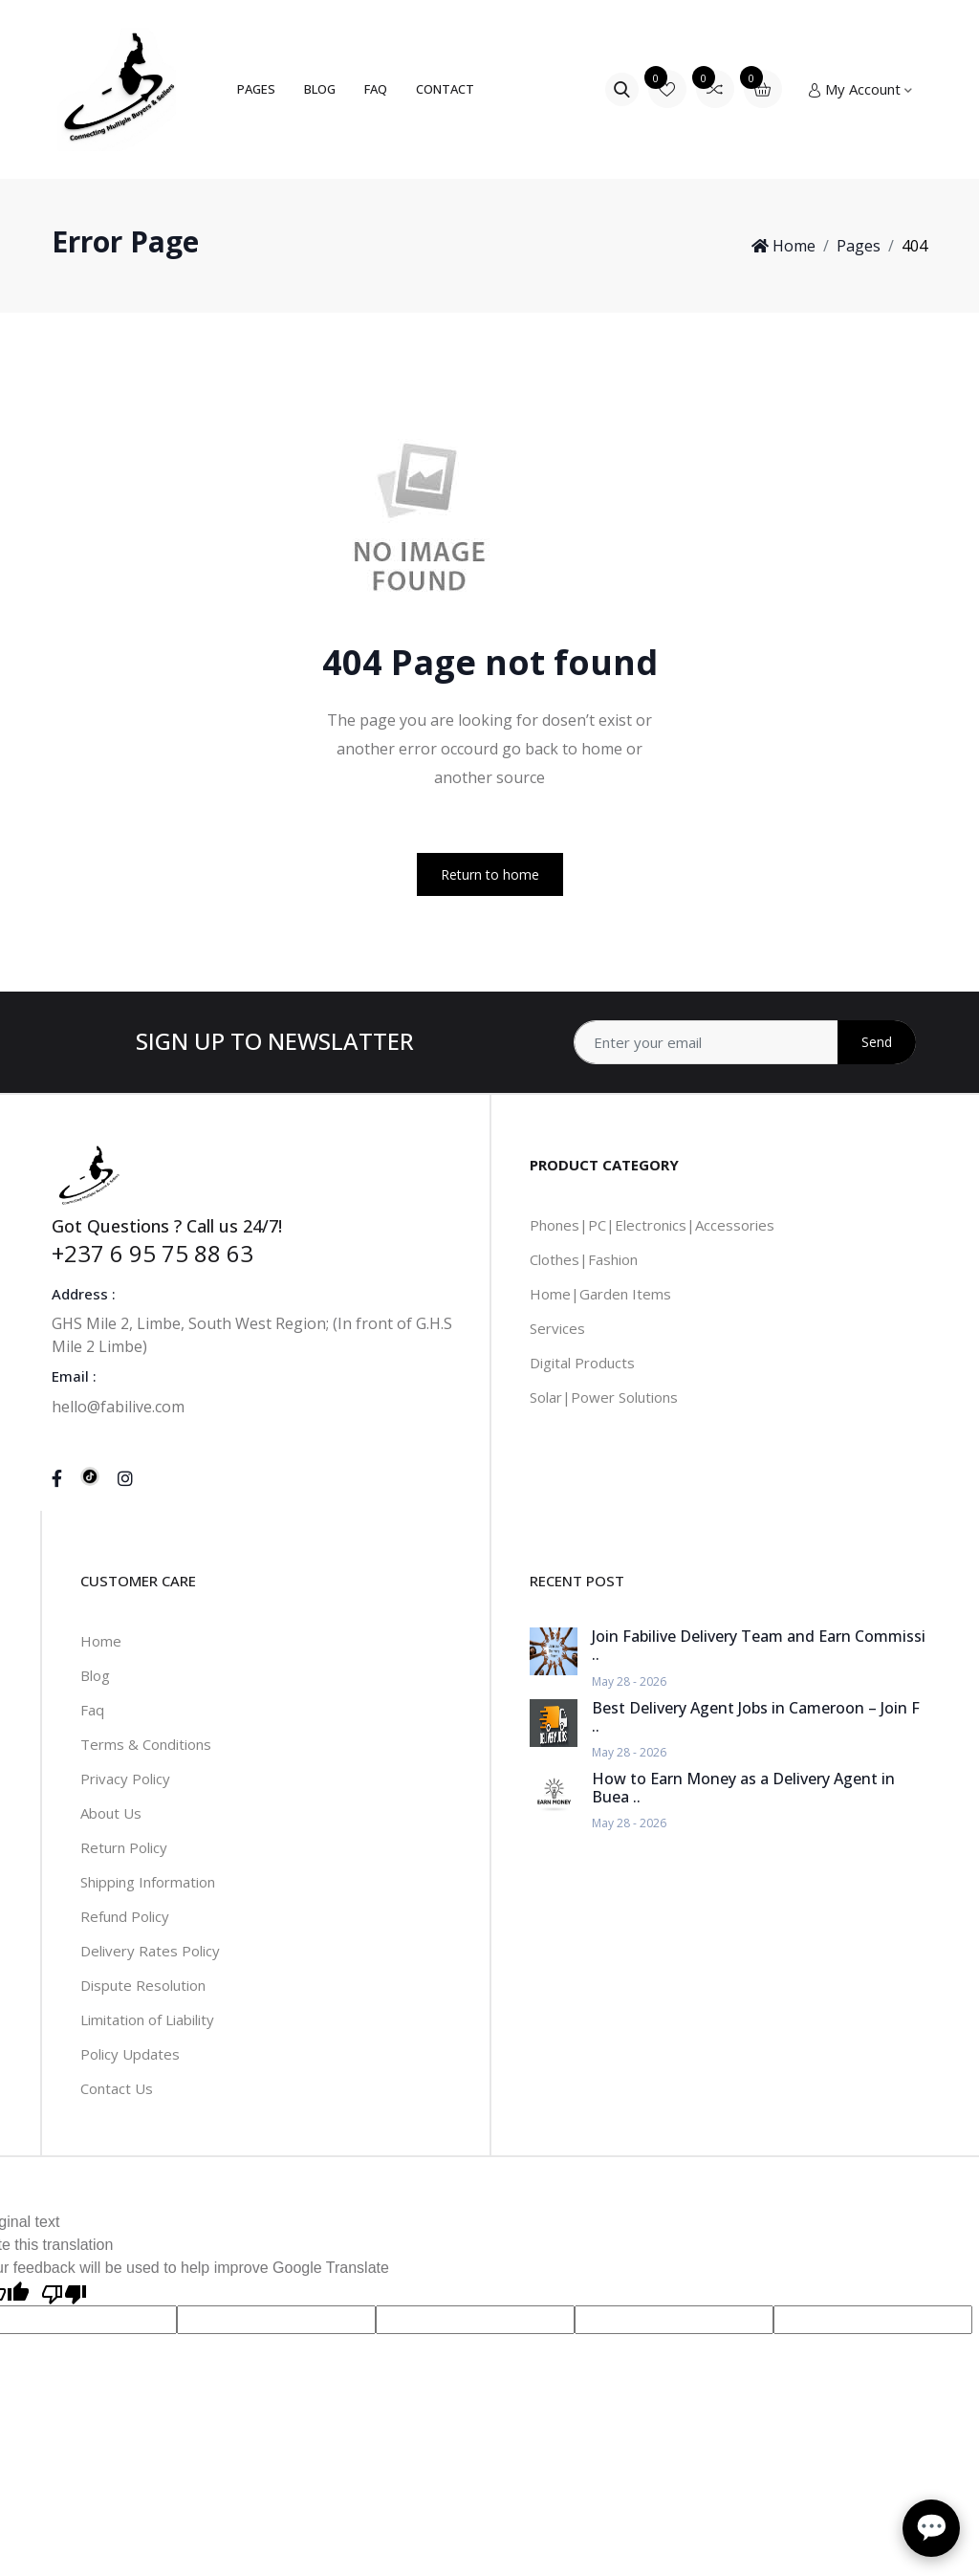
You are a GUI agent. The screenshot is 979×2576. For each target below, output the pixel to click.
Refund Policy (124, 1916)
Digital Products (582, 1362)
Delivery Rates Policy (150, 1950)
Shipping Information (147, 1881)
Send (876, 1042)
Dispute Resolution (143, 1985)
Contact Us (116, 2088)
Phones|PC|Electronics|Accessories (652, 1224)
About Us (110, 1813)
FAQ (375, 89)
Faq (92, 1709)
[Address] (745, 1042)
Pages (256, 89)
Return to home (490, 874)
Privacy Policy (125, 1778)
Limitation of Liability (147, 2019)
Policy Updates (130, 2053)
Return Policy (123, 1847)
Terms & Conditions (145, 1744)
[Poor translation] (64, 2292)
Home (783, 245)
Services (557, 1328)
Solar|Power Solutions (604, 1397)
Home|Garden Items (600, 1293)
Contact (445, 89)
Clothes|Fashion (584, 1259)
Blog (320, 89)
